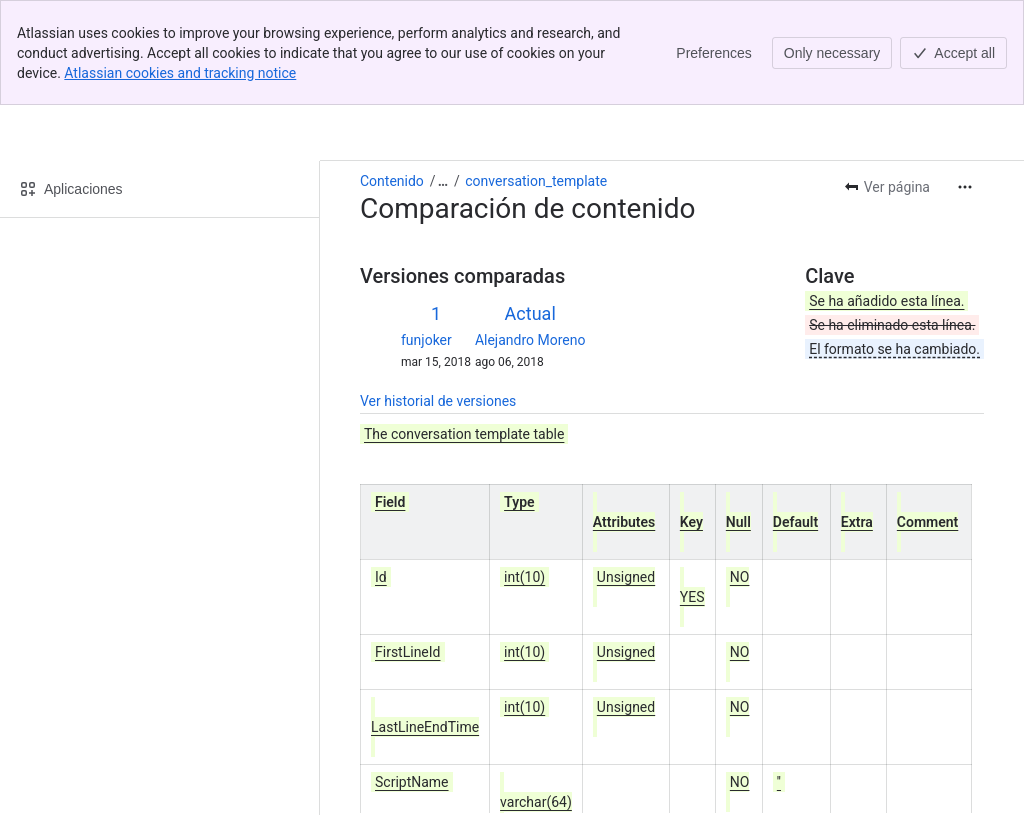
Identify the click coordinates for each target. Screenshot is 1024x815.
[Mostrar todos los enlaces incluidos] (443, 76)
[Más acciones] (965, 82)
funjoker (426, 235)
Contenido (392, 76)
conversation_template (536, 76)
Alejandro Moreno (530, 235)
